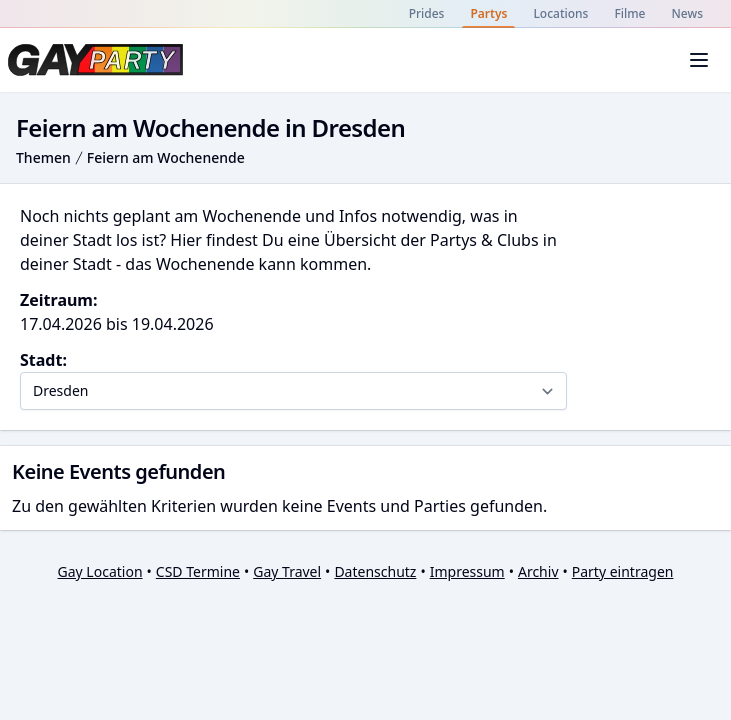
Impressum (467, 571)
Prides (427, 13)
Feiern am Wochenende (166, 157)
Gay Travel (287, 571)
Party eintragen (623, 571)
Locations (560, 13)
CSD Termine (198, 571)
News (687, 13)
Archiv (538, 571)
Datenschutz (375, 571)
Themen (43, 157)
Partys (488, 13)
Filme (629, 13)
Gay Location (100, 571)
